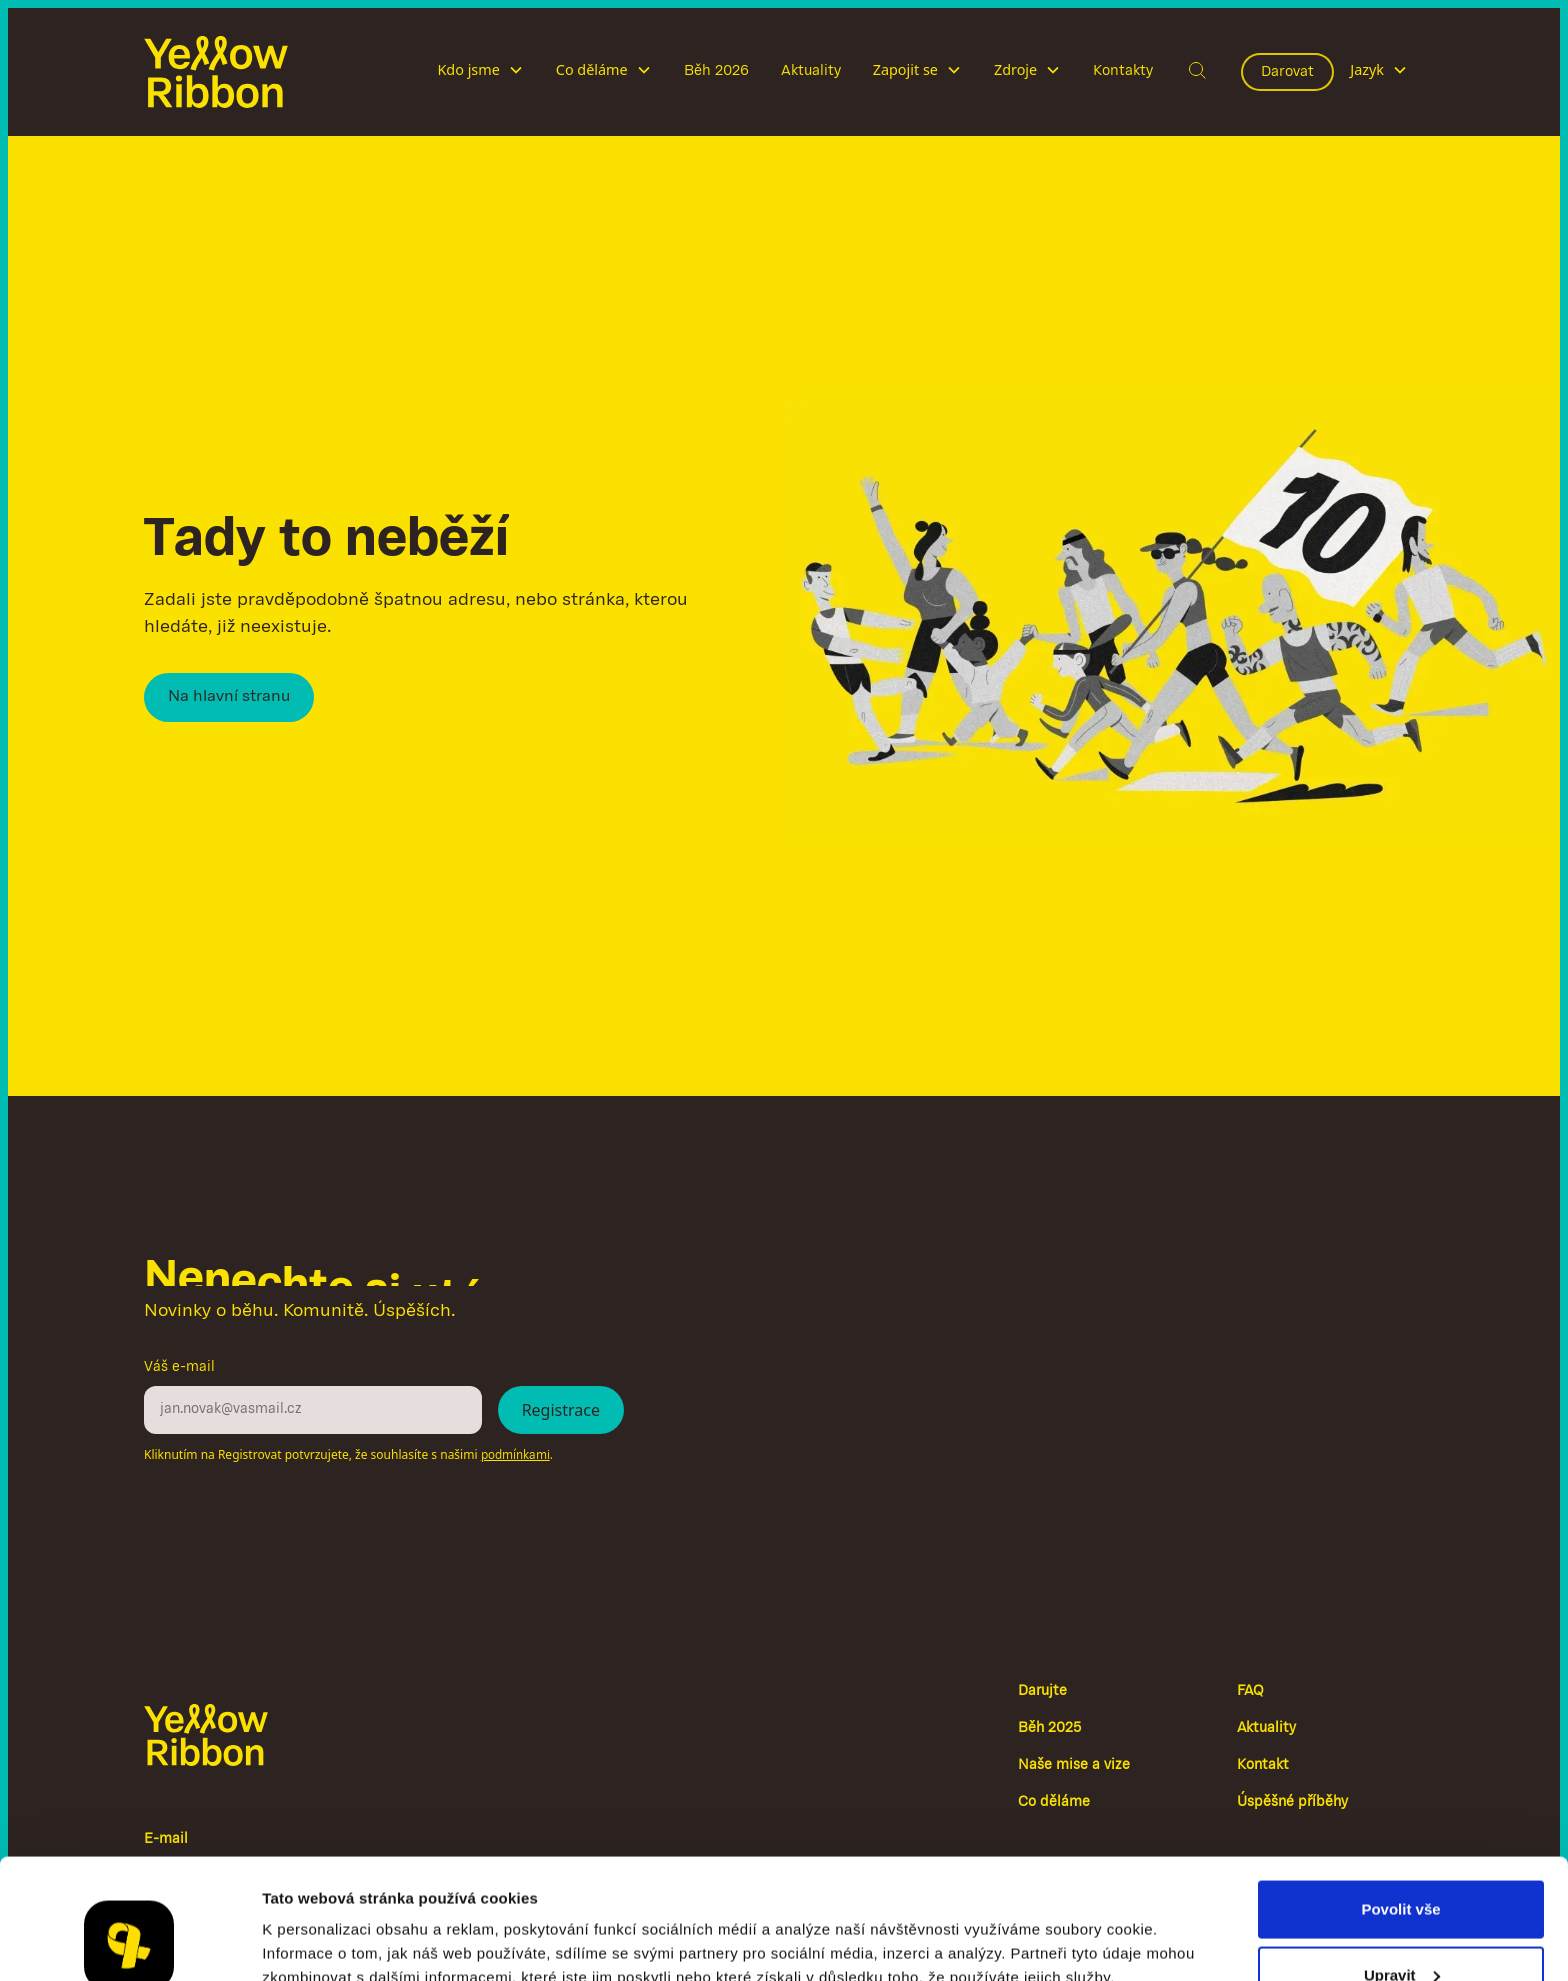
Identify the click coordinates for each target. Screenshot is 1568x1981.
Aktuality (811, 71)
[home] (216, 72)
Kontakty (1123, 71)
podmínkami (515, 1455)
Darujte (1042, 1691)
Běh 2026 (716, 71)
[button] (480, 72)
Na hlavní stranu (229, 697)
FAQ (1250, 1691)
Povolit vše (1400, 1796)
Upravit (1402, 1862)
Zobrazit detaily (318, 1919)
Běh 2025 (1049, 1728)
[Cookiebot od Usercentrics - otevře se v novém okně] (129, 1942)
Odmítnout (1401, 1927)
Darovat (1287, 72)
